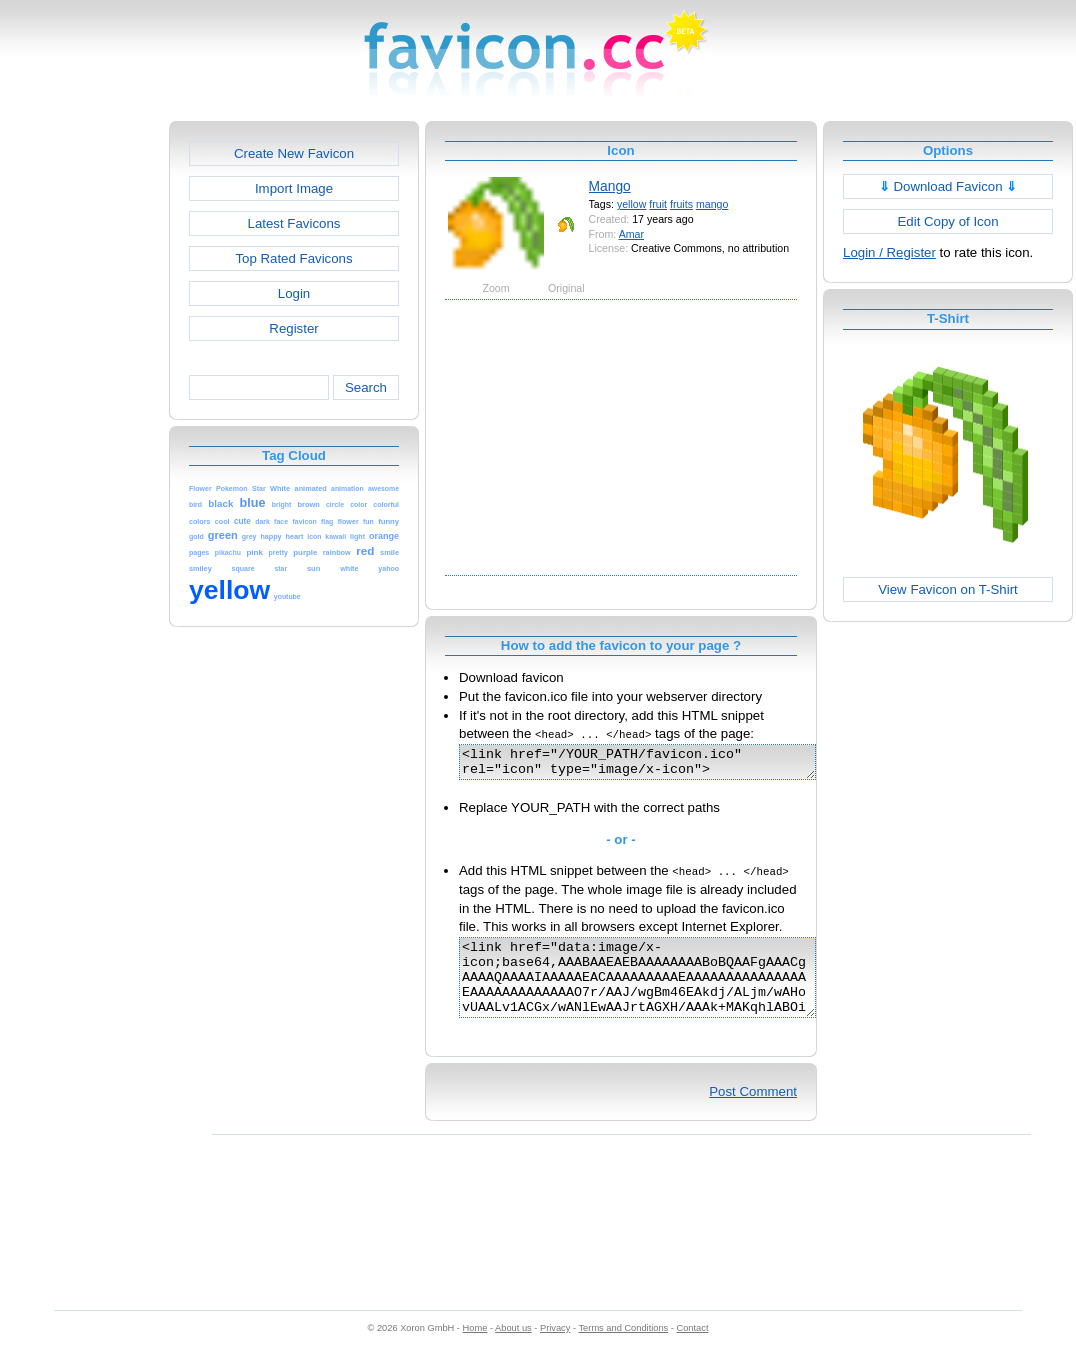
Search (366, 387)
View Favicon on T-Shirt (948, 589)
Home (475, 1349)
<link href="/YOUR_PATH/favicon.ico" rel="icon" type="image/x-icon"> (658, 765)
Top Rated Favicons (293, 258)
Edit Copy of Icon (947, 221)
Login (294, 293)
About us (513, 1349)
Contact (693, 1349)
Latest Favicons (294, 223)
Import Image (294, 188)
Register (293, 328)
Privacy (555, 1349)
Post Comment (753, 1112)
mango (712, 204)
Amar (631, 234)
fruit (658, 204)
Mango (610, 186)
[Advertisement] (83, 421)
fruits (681, 204)
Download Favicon (948, 186)
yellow (631, 204)
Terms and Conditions (623, 1349)
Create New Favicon (294, 153)
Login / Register (889, 252)
